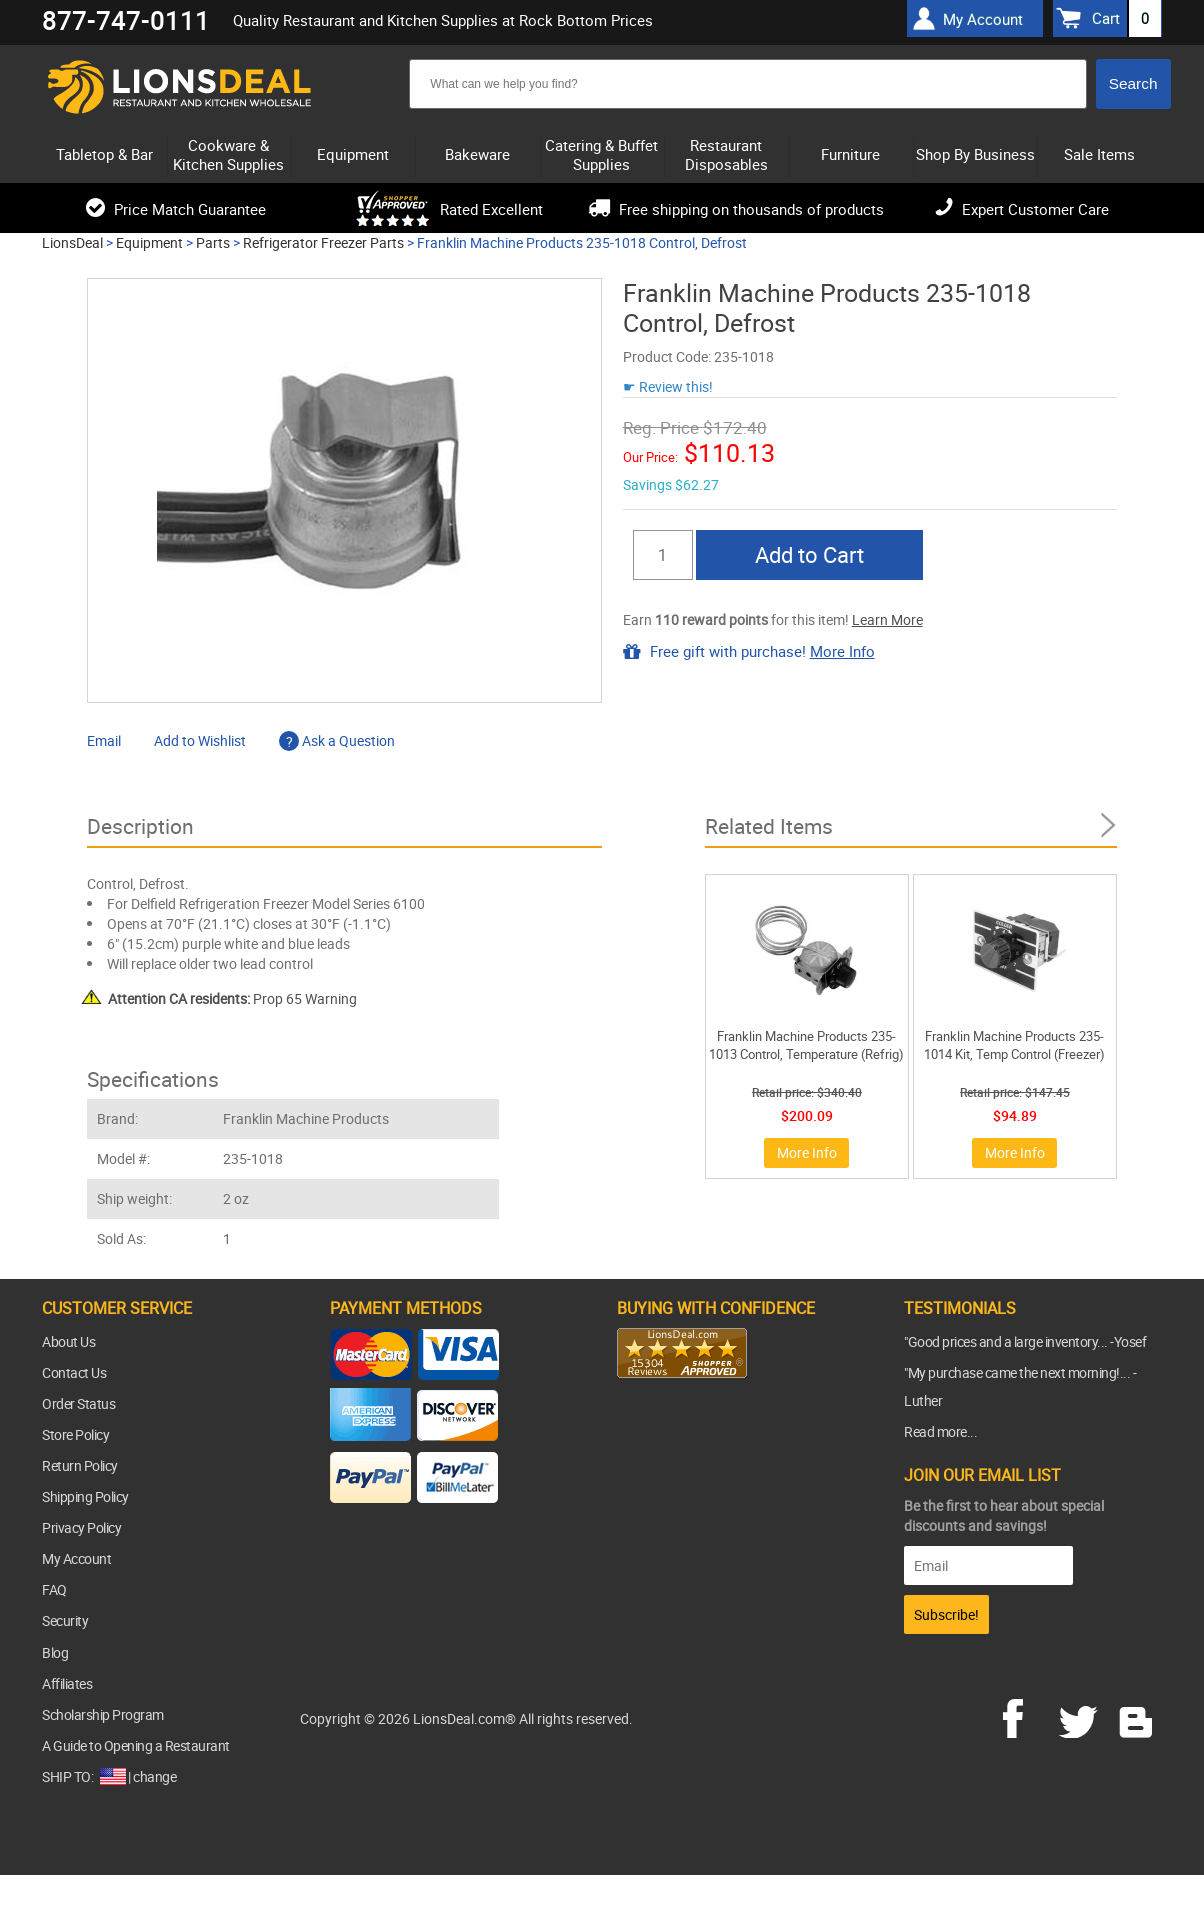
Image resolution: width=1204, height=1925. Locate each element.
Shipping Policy (85, 1496)
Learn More (887, 619)
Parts (213, 242)
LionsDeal (72, 242)
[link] (657, 1417)
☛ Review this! (668, 386)
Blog (55, 1652)
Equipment (149, 242)
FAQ (54, 1589)
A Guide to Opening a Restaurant (136, 1745)
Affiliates (67, 1683)
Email (104, 740)
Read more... (940, 1431)
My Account (76, 1558)
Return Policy (80, 1465)
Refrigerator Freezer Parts (323, 242)
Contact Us (74, 1372)
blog (1137, 1716)
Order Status (78, 1403)
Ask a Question (337, 740)
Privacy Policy (81, 1527)
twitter (1082, 1716)
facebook (1027, 1716)
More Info (842, 651)
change (154, 1776)
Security (65, 1620)
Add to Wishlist (200, 740)
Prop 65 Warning (232, 998)
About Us (68, 1341)
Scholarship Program (103, 1714)
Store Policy (75, 1434)
